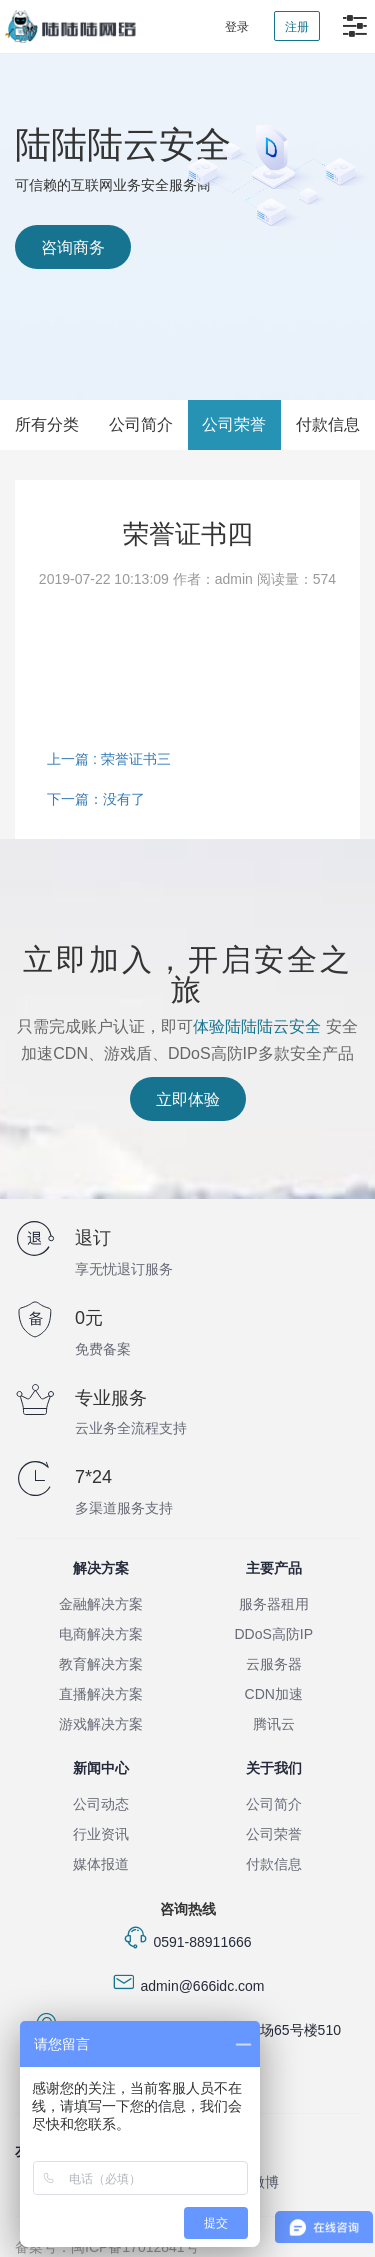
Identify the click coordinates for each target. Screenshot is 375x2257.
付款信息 (328, 424)
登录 (237, 27)
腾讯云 (274, 1724)
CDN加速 (274, 1694)
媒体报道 (101, 1864)
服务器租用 (274, 1604)
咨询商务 (73, 247)
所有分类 (47, 424)
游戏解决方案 (101, 1724)
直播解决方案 (101, 1694)
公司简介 (141, 424)
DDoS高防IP (273, 1634)
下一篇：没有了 (96, 799)
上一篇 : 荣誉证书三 (109, 759)
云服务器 (274, 1664)
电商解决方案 (101, 1634)
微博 (265, 2182)
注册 (297, 27)
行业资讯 (101, 1834)
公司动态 (101, 1804)
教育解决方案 (101, 1664)
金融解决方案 (101, 1604)
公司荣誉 (234, 424)
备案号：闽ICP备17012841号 (107, 2247)
